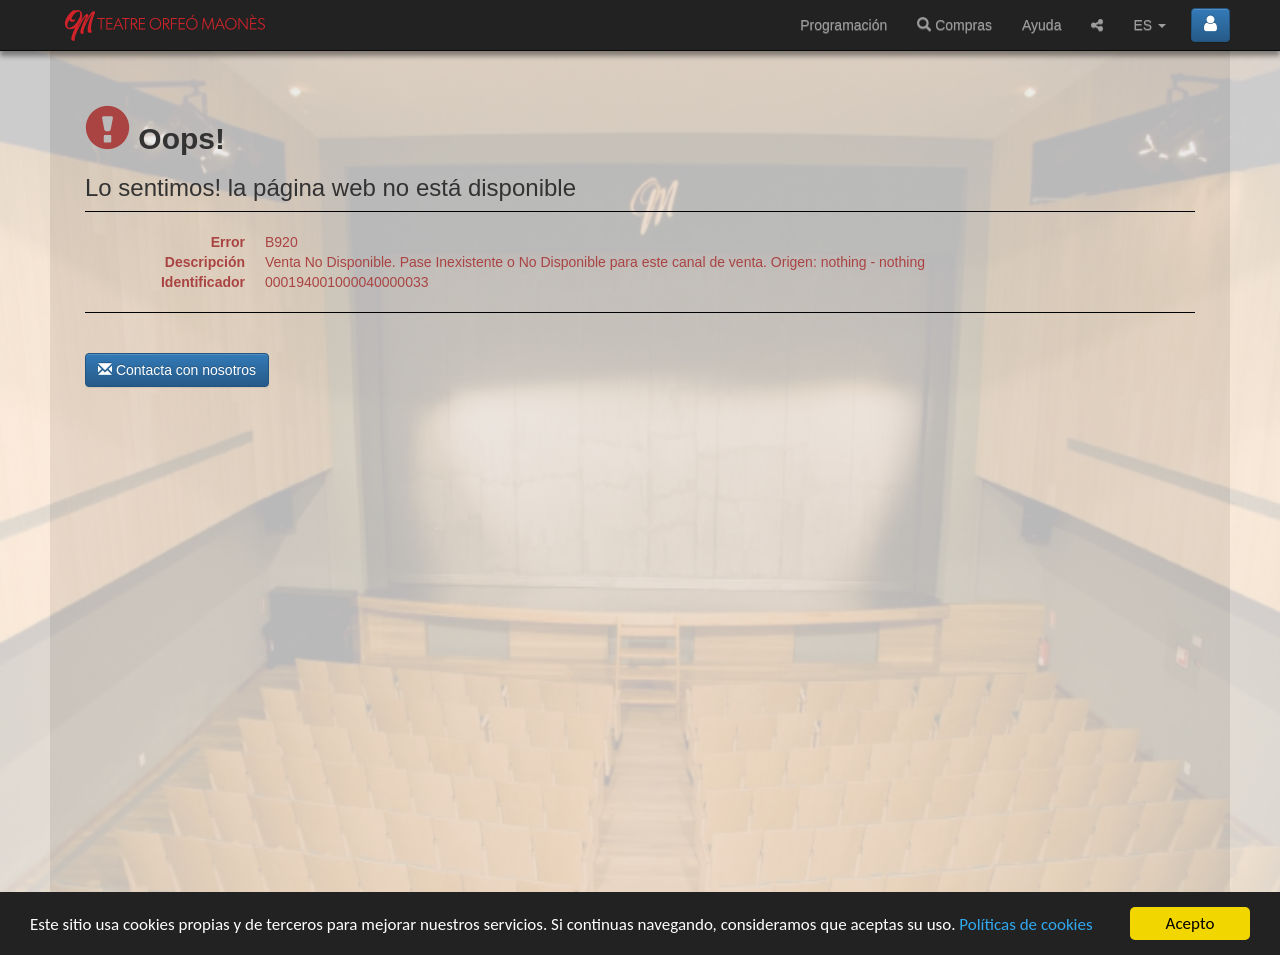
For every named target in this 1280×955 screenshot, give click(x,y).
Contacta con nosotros (177, 370)
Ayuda (1041, 25)
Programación (843, 25)
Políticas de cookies (1025, 924)
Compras (954, 25)
